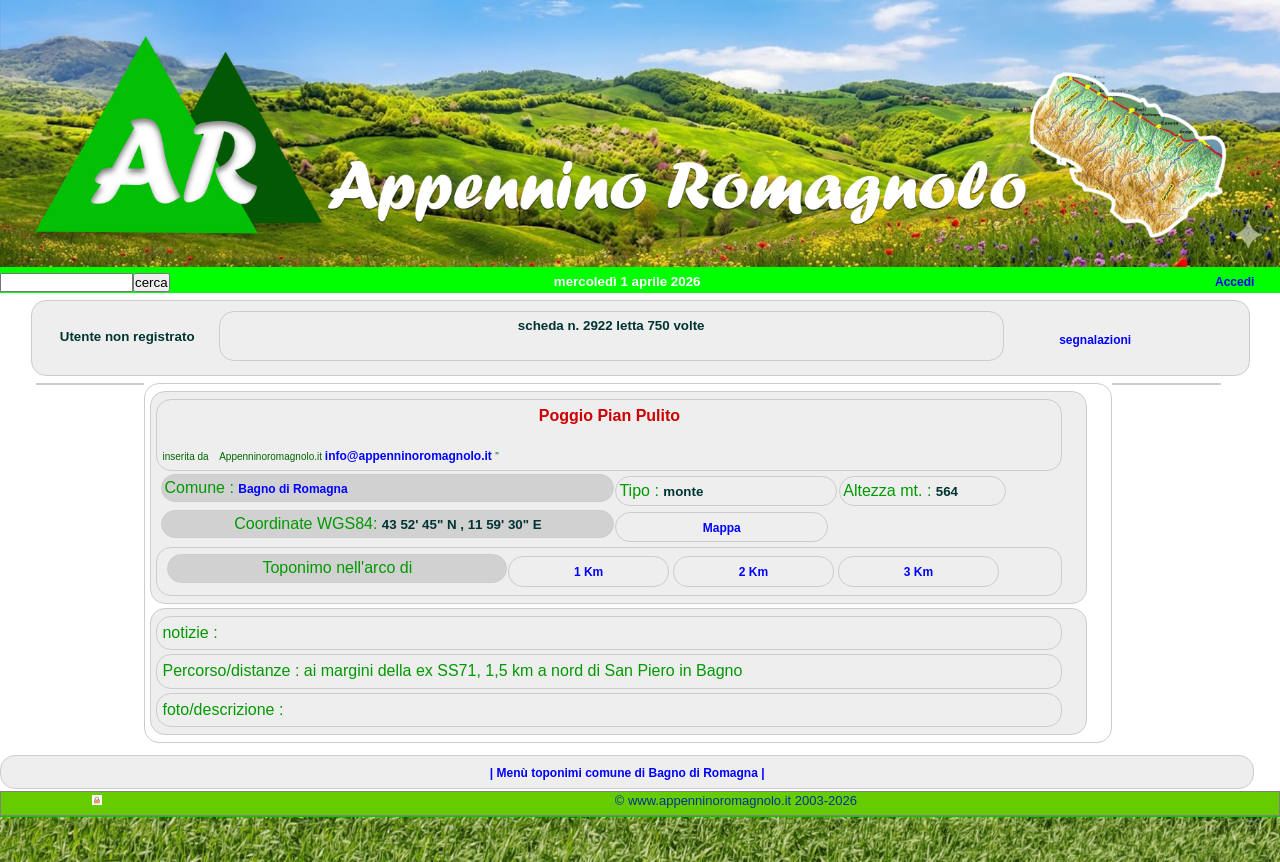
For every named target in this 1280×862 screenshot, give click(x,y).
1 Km (588, 617)
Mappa (647, 315)
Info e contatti (749, 315)
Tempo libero (406, 315)
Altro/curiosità (540, 315)
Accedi (1234, 282)
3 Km (918, 617)
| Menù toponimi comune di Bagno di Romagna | (627, 818)
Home (34, 315)
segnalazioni (1095, 385)
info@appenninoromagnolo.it (410, 501)
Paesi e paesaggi (137, 315)
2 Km (753, 617)
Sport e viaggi (273, 315)
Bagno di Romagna (292, 534)
